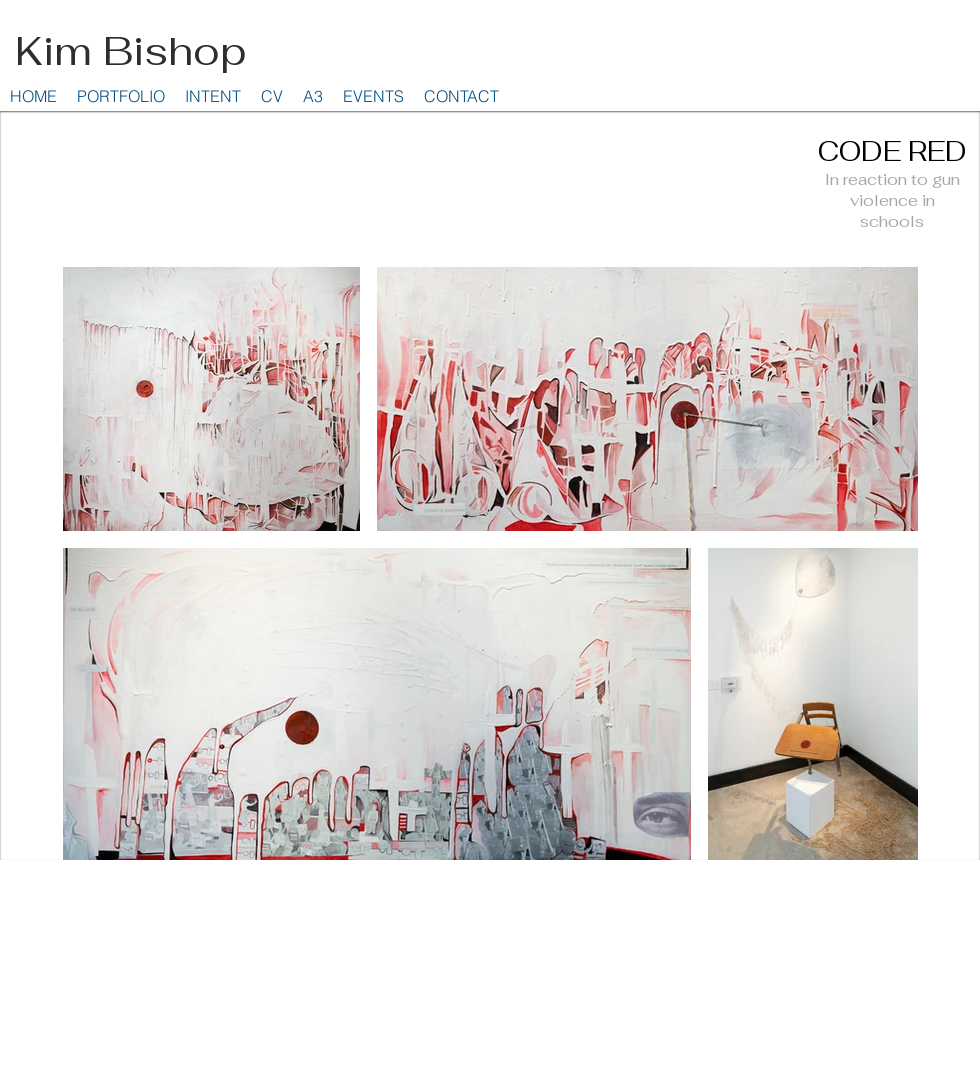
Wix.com (939, 883)
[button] (121, 96)
